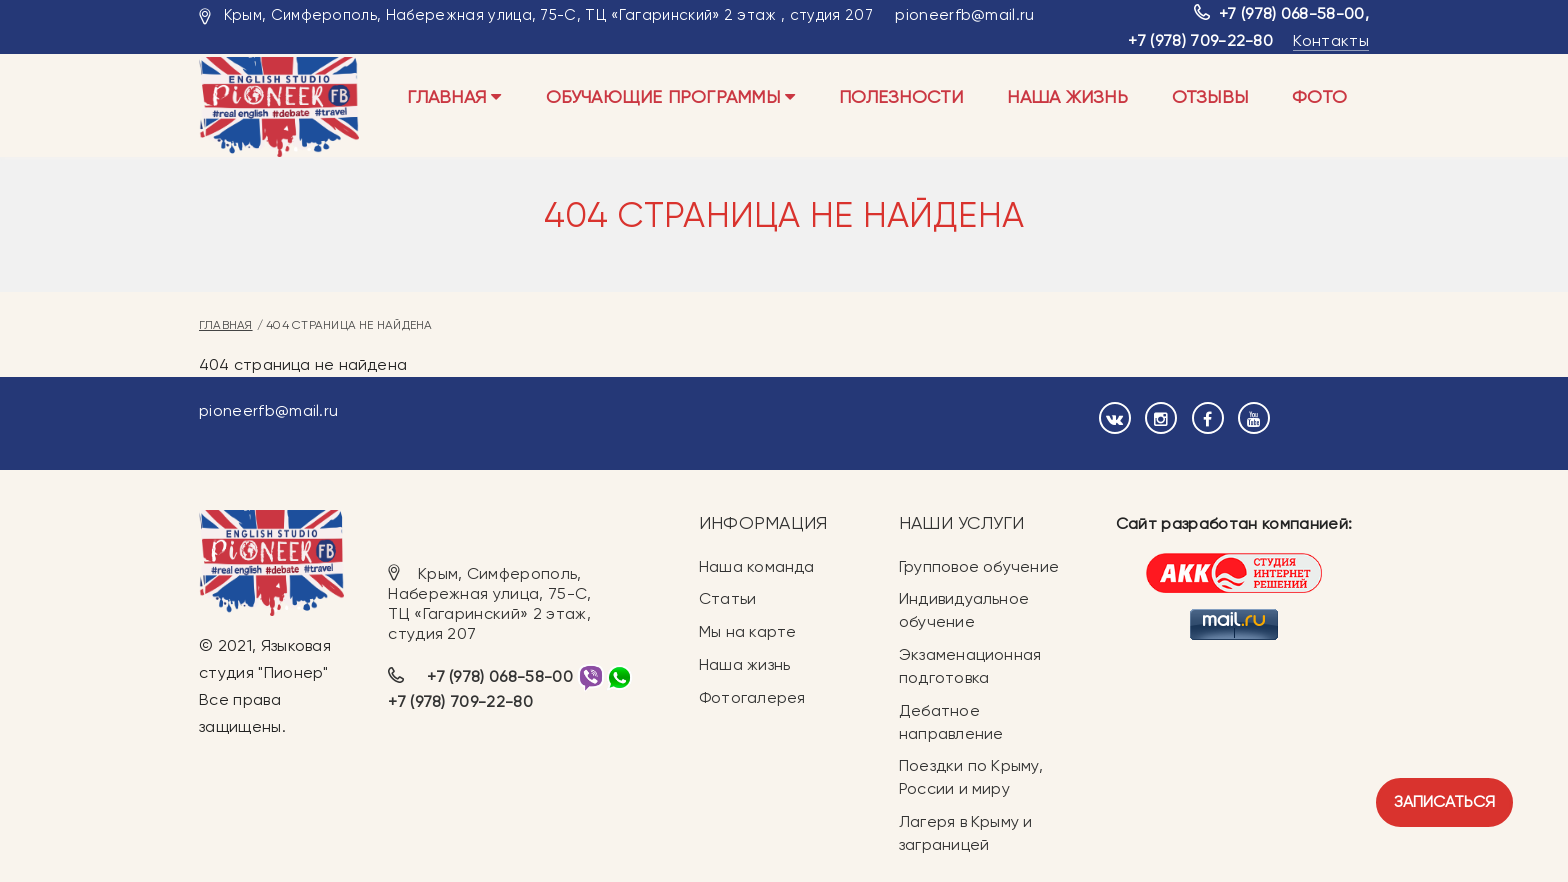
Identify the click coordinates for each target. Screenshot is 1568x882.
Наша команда (757, 566)
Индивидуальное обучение (964, 610)
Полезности (901, 96)
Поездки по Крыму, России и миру (971, 777)
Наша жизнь (1067, 96)
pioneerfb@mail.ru (964, 14)
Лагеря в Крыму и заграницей (966, 833)
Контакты (1331, 40)
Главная (454, 96)
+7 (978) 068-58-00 (1292, 13)
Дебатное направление (951, 722)
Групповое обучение (979, 566)
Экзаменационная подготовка (970, 666)
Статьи (727, 598)
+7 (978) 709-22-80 (1200, 40)
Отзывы (1210, 96)
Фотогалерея (752, 697)
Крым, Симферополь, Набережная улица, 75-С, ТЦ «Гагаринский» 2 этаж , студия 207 (548, 15)
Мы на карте (747, 631)
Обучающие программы (671, 96)
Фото (1319, 96)
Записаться (1444, 801)
